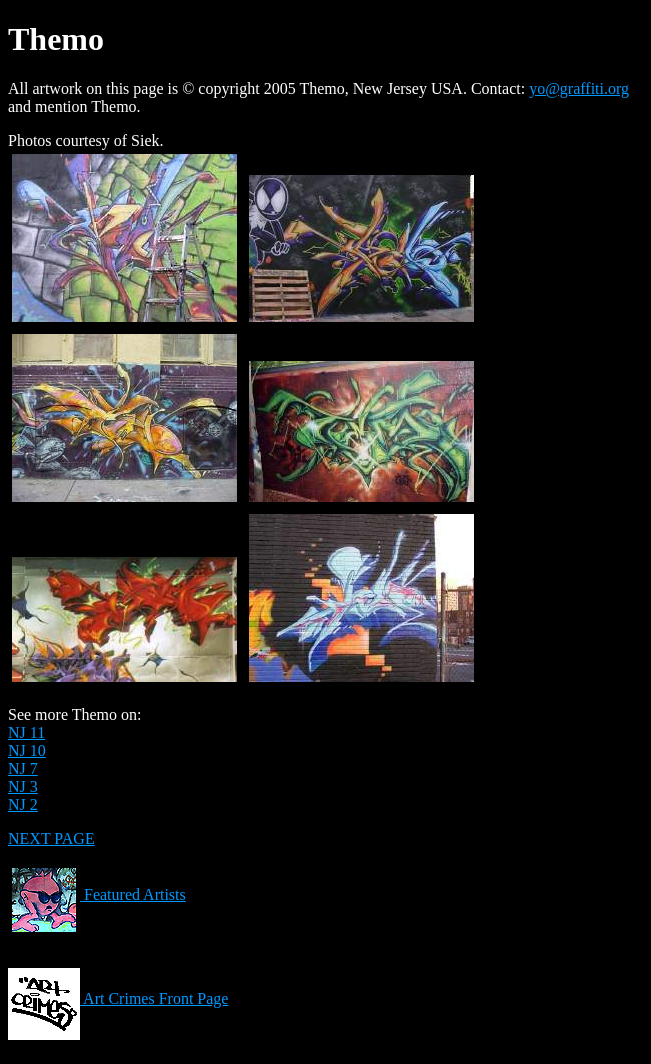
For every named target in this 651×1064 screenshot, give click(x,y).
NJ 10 (27, 750)
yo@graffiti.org (579, 88)
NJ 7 (23, 768)
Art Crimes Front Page (118, 998)
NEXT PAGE (51, 838)
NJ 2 (23, 804)
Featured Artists (97, 894)
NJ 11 (26, 732)
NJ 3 (23, 786)
